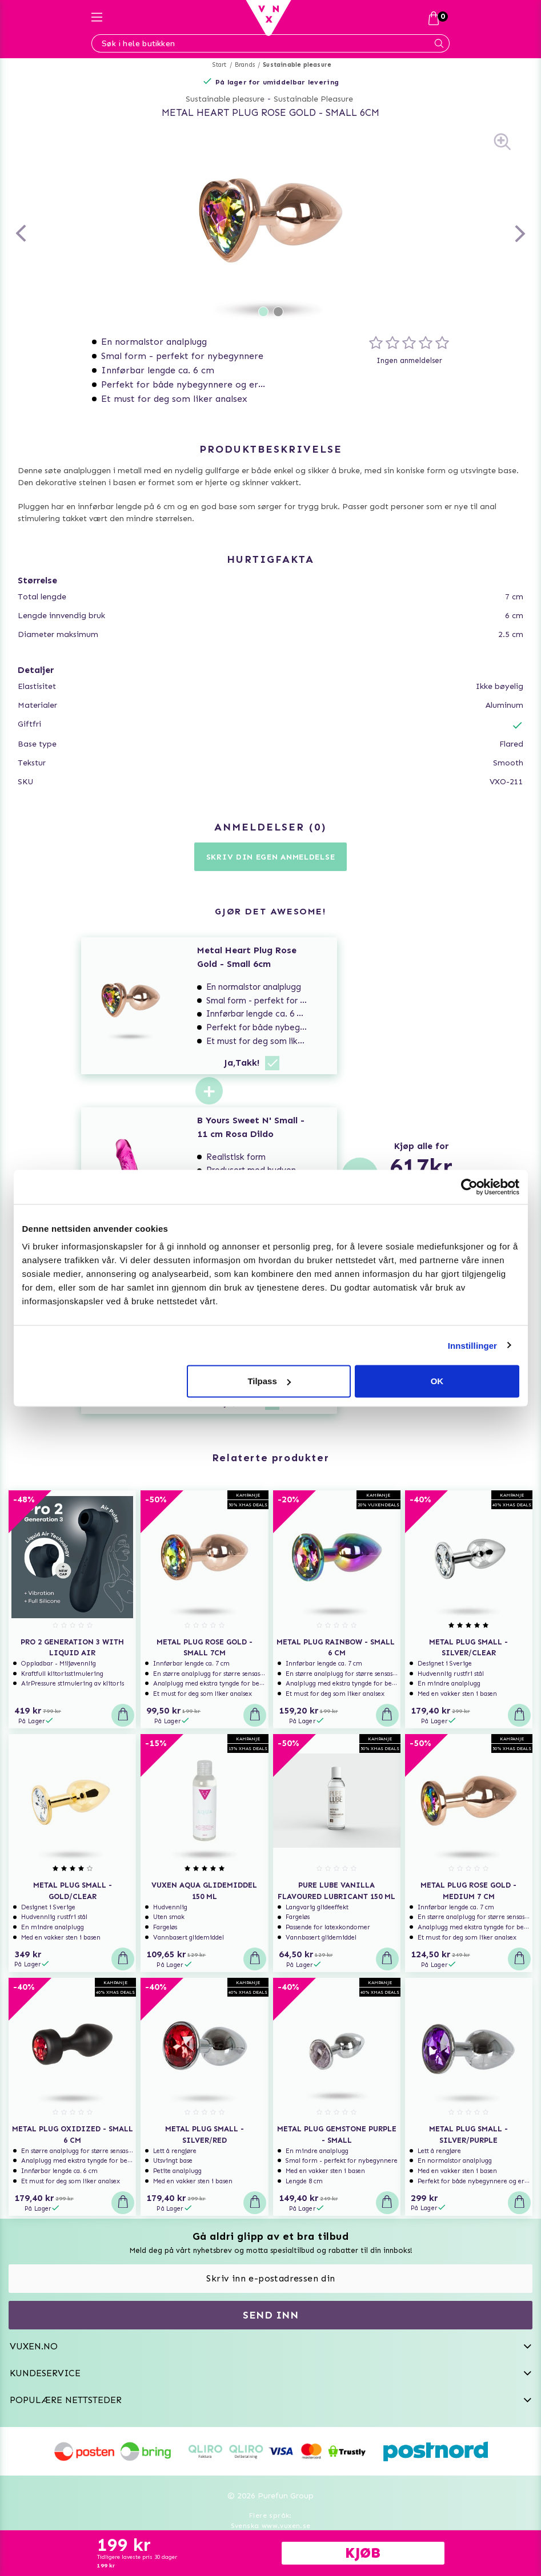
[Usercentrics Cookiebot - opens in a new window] (469, 1186)
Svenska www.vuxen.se (271, 2526)
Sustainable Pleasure (313, 99)
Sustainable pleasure (297, 64)
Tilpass (268, 1381)
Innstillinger (472, 1345)
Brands (245, 64)
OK (437, 1381)
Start (220, 64)
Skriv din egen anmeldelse (270, 857)
